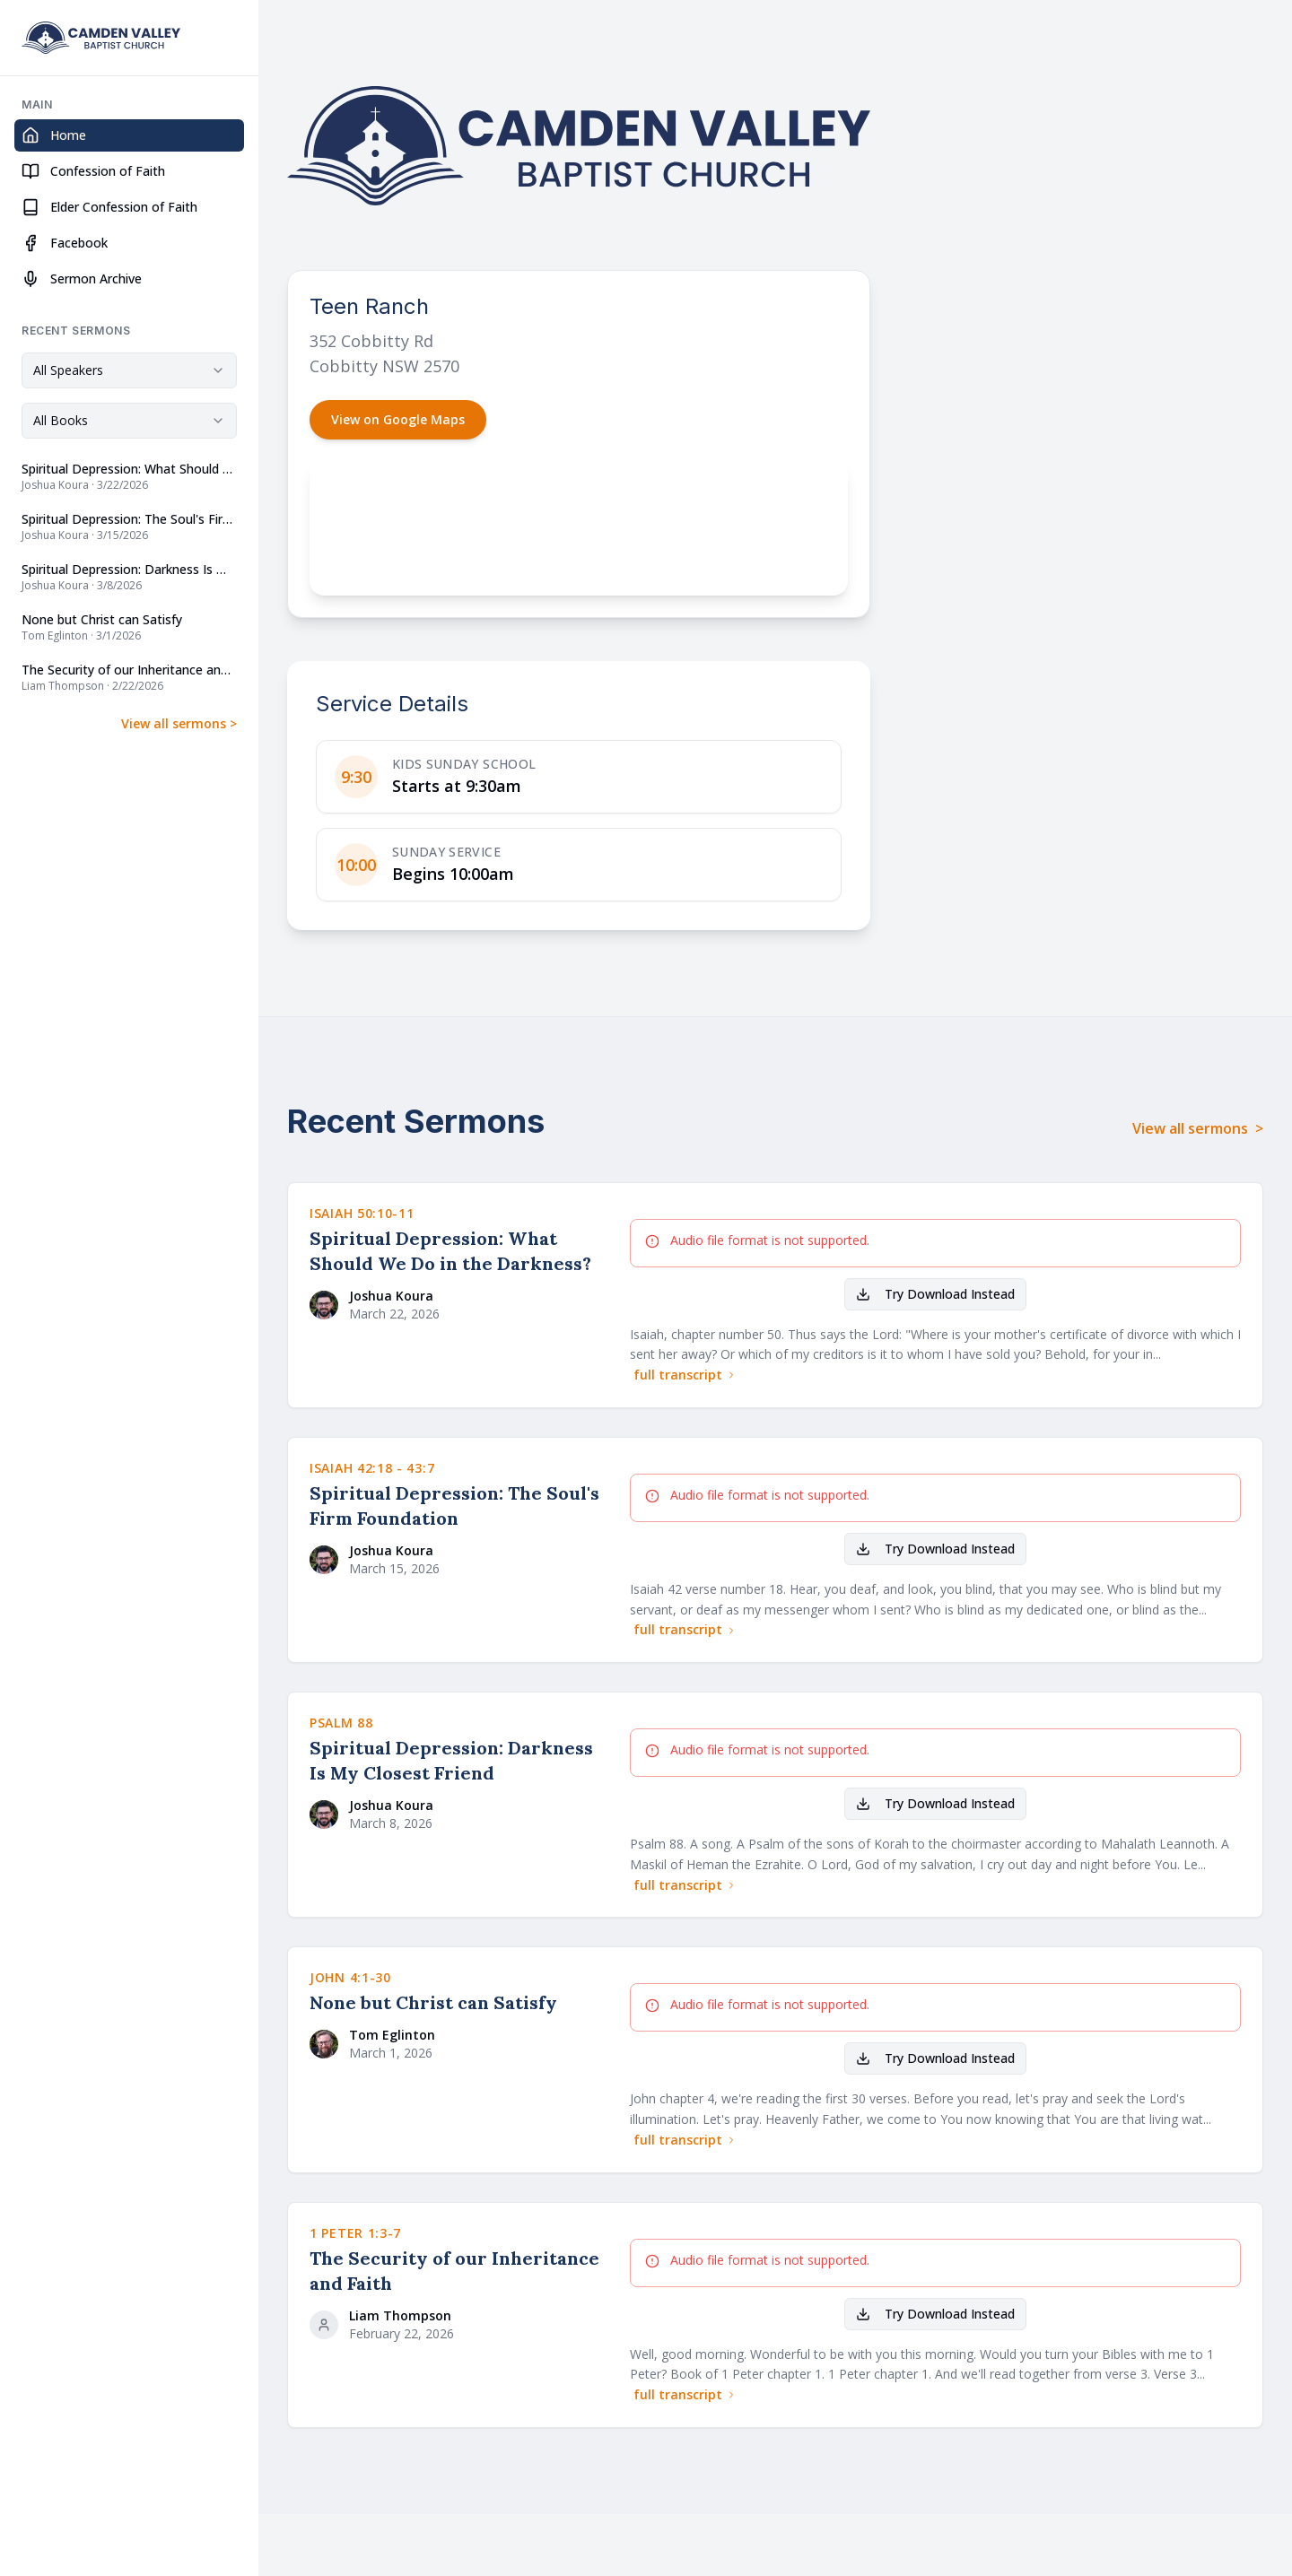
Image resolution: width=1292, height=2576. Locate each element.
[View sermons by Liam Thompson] (455, 2319)
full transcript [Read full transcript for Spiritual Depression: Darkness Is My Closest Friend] (685, 1884)
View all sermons (179, 724)
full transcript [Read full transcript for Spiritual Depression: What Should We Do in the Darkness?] (685, 1374)
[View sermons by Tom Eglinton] (455, 2038)
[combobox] (129, 370)
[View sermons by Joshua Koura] (455, 1299)
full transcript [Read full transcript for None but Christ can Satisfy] (685, 2139)
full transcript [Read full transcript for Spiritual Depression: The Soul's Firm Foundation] (685, 1629)
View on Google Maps (398, 419)
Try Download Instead (935, 1293)
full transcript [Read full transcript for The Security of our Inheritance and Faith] (685, 2394)
